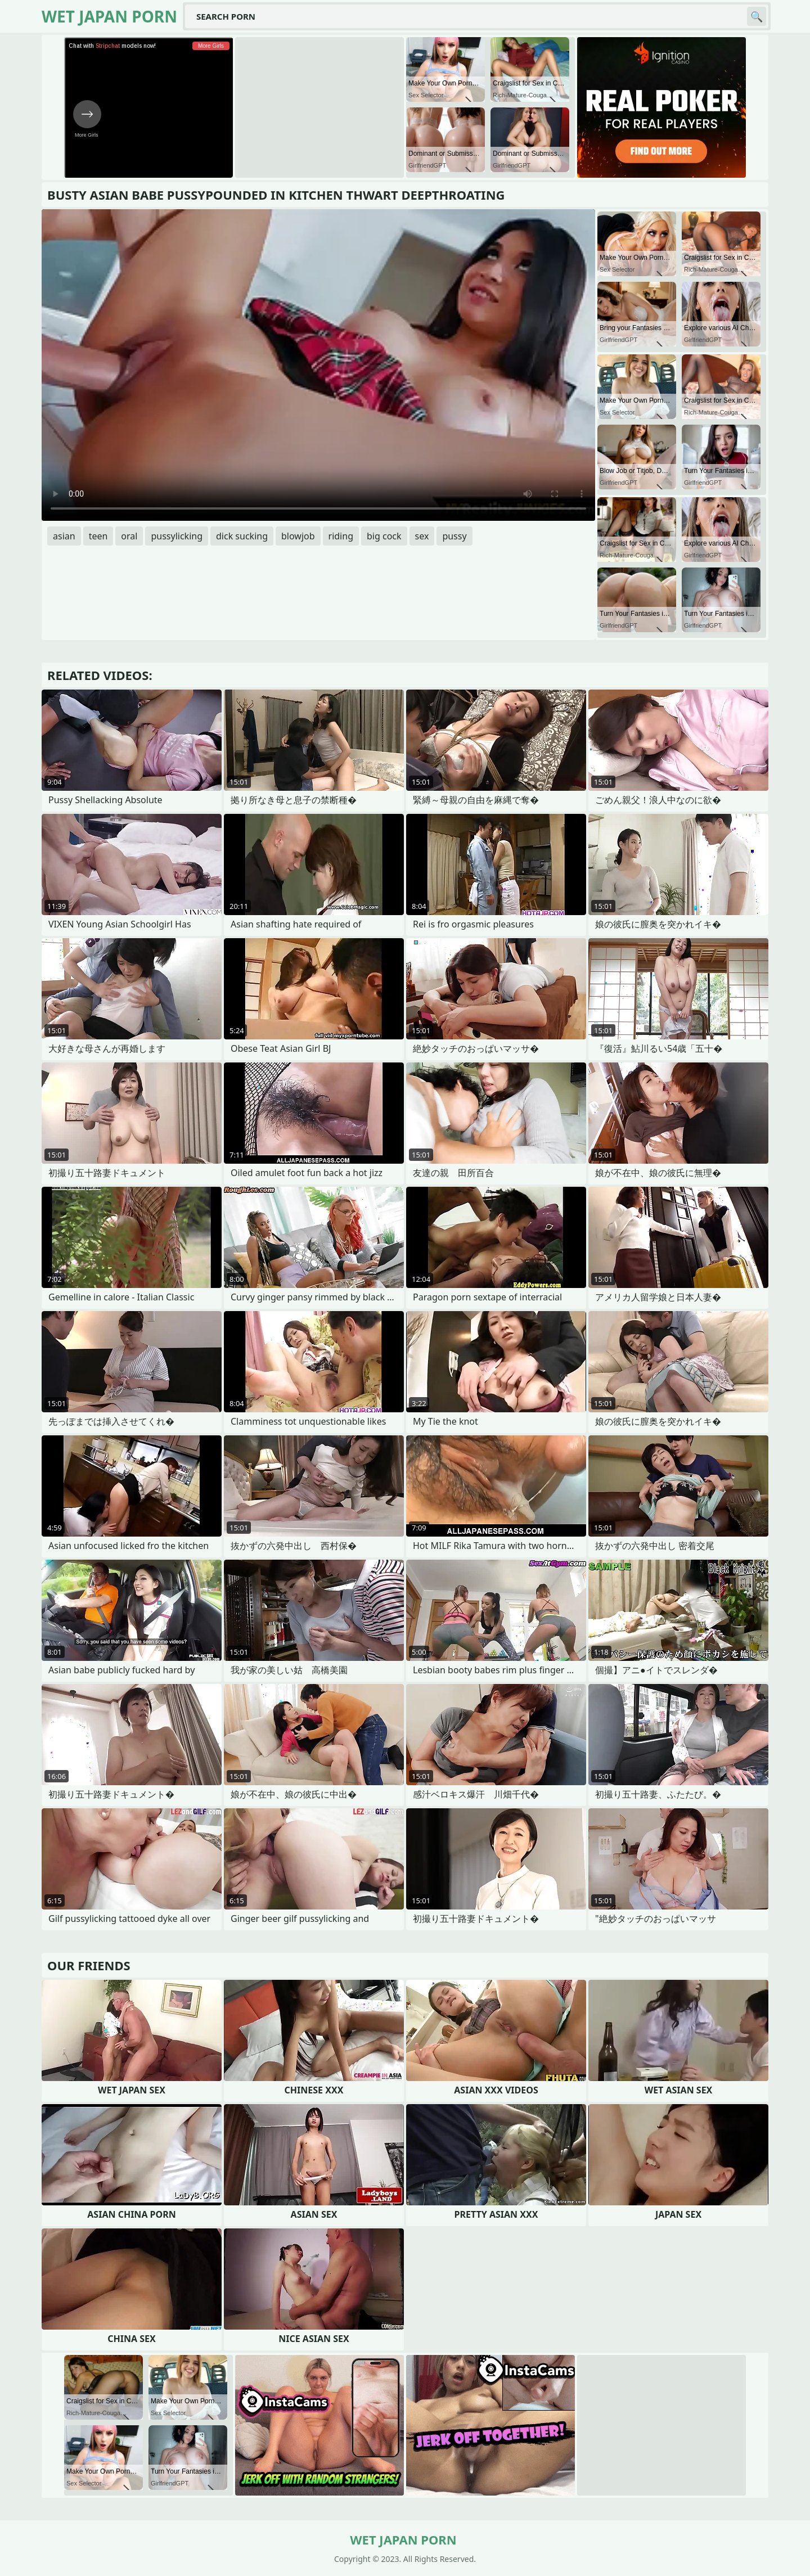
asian (64, 536)
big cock (384, 536)
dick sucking (242, 536)
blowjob (298, 536)
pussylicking (176, 536)
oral (129, 536)
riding (340, 536)
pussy (454, 536)
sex (422, 536)
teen (98, 536)
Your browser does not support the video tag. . (318, 365)
